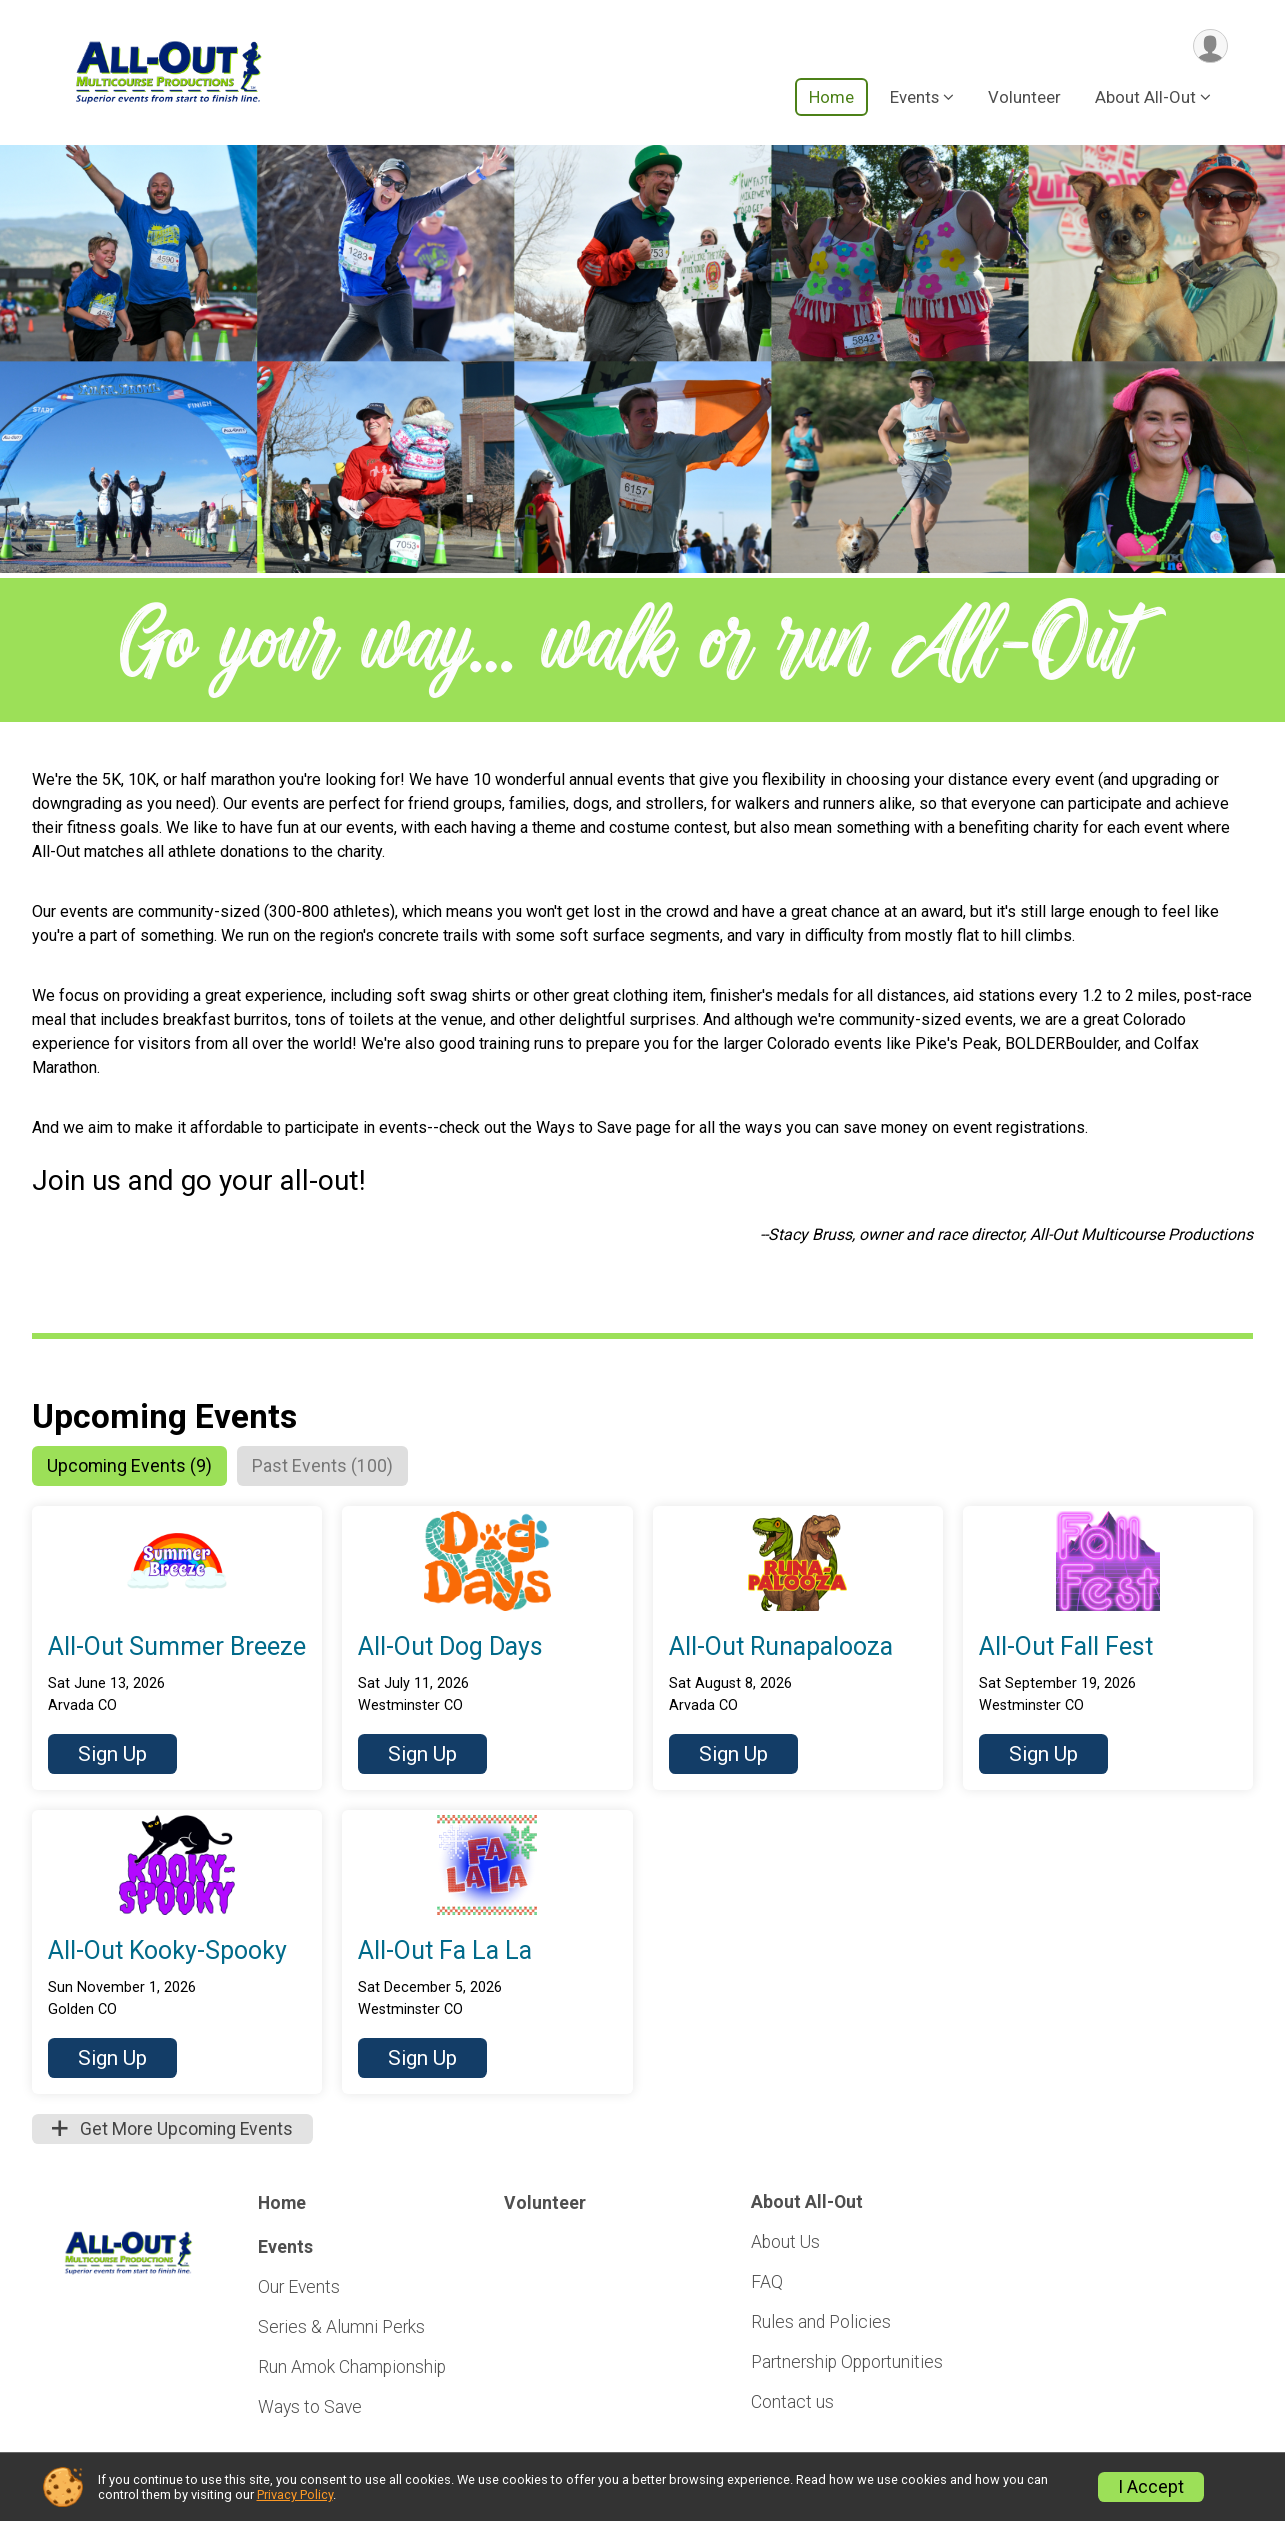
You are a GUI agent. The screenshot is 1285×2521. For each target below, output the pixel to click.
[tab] (134, 1467)
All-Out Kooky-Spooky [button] (167, 1952)
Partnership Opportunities (847, 2364)
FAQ (767, 2284)
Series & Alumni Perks (341, 2329)
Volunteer (1024, 99)
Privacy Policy (295, 2494)
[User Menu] (1209, 46)
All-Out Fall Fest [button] (1066, 1648)
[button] (112, 1756)
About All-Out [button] (1145, 99)
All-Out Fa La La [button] (445, 1952)
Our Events (299, 2289)
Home (831, 99)
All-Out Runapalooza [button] (781, 1648)
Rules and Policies (821, 2324)
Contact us (792, 2404)
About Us (785, 2243)
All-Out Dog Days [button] (450, 1648)
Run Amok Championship (352, 2369)
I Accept (1151, 2487)
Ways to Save (310, 2409)
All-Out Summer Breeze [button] (177, 1648)
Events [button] (914, 99)
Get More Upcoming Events (172, 2131)
